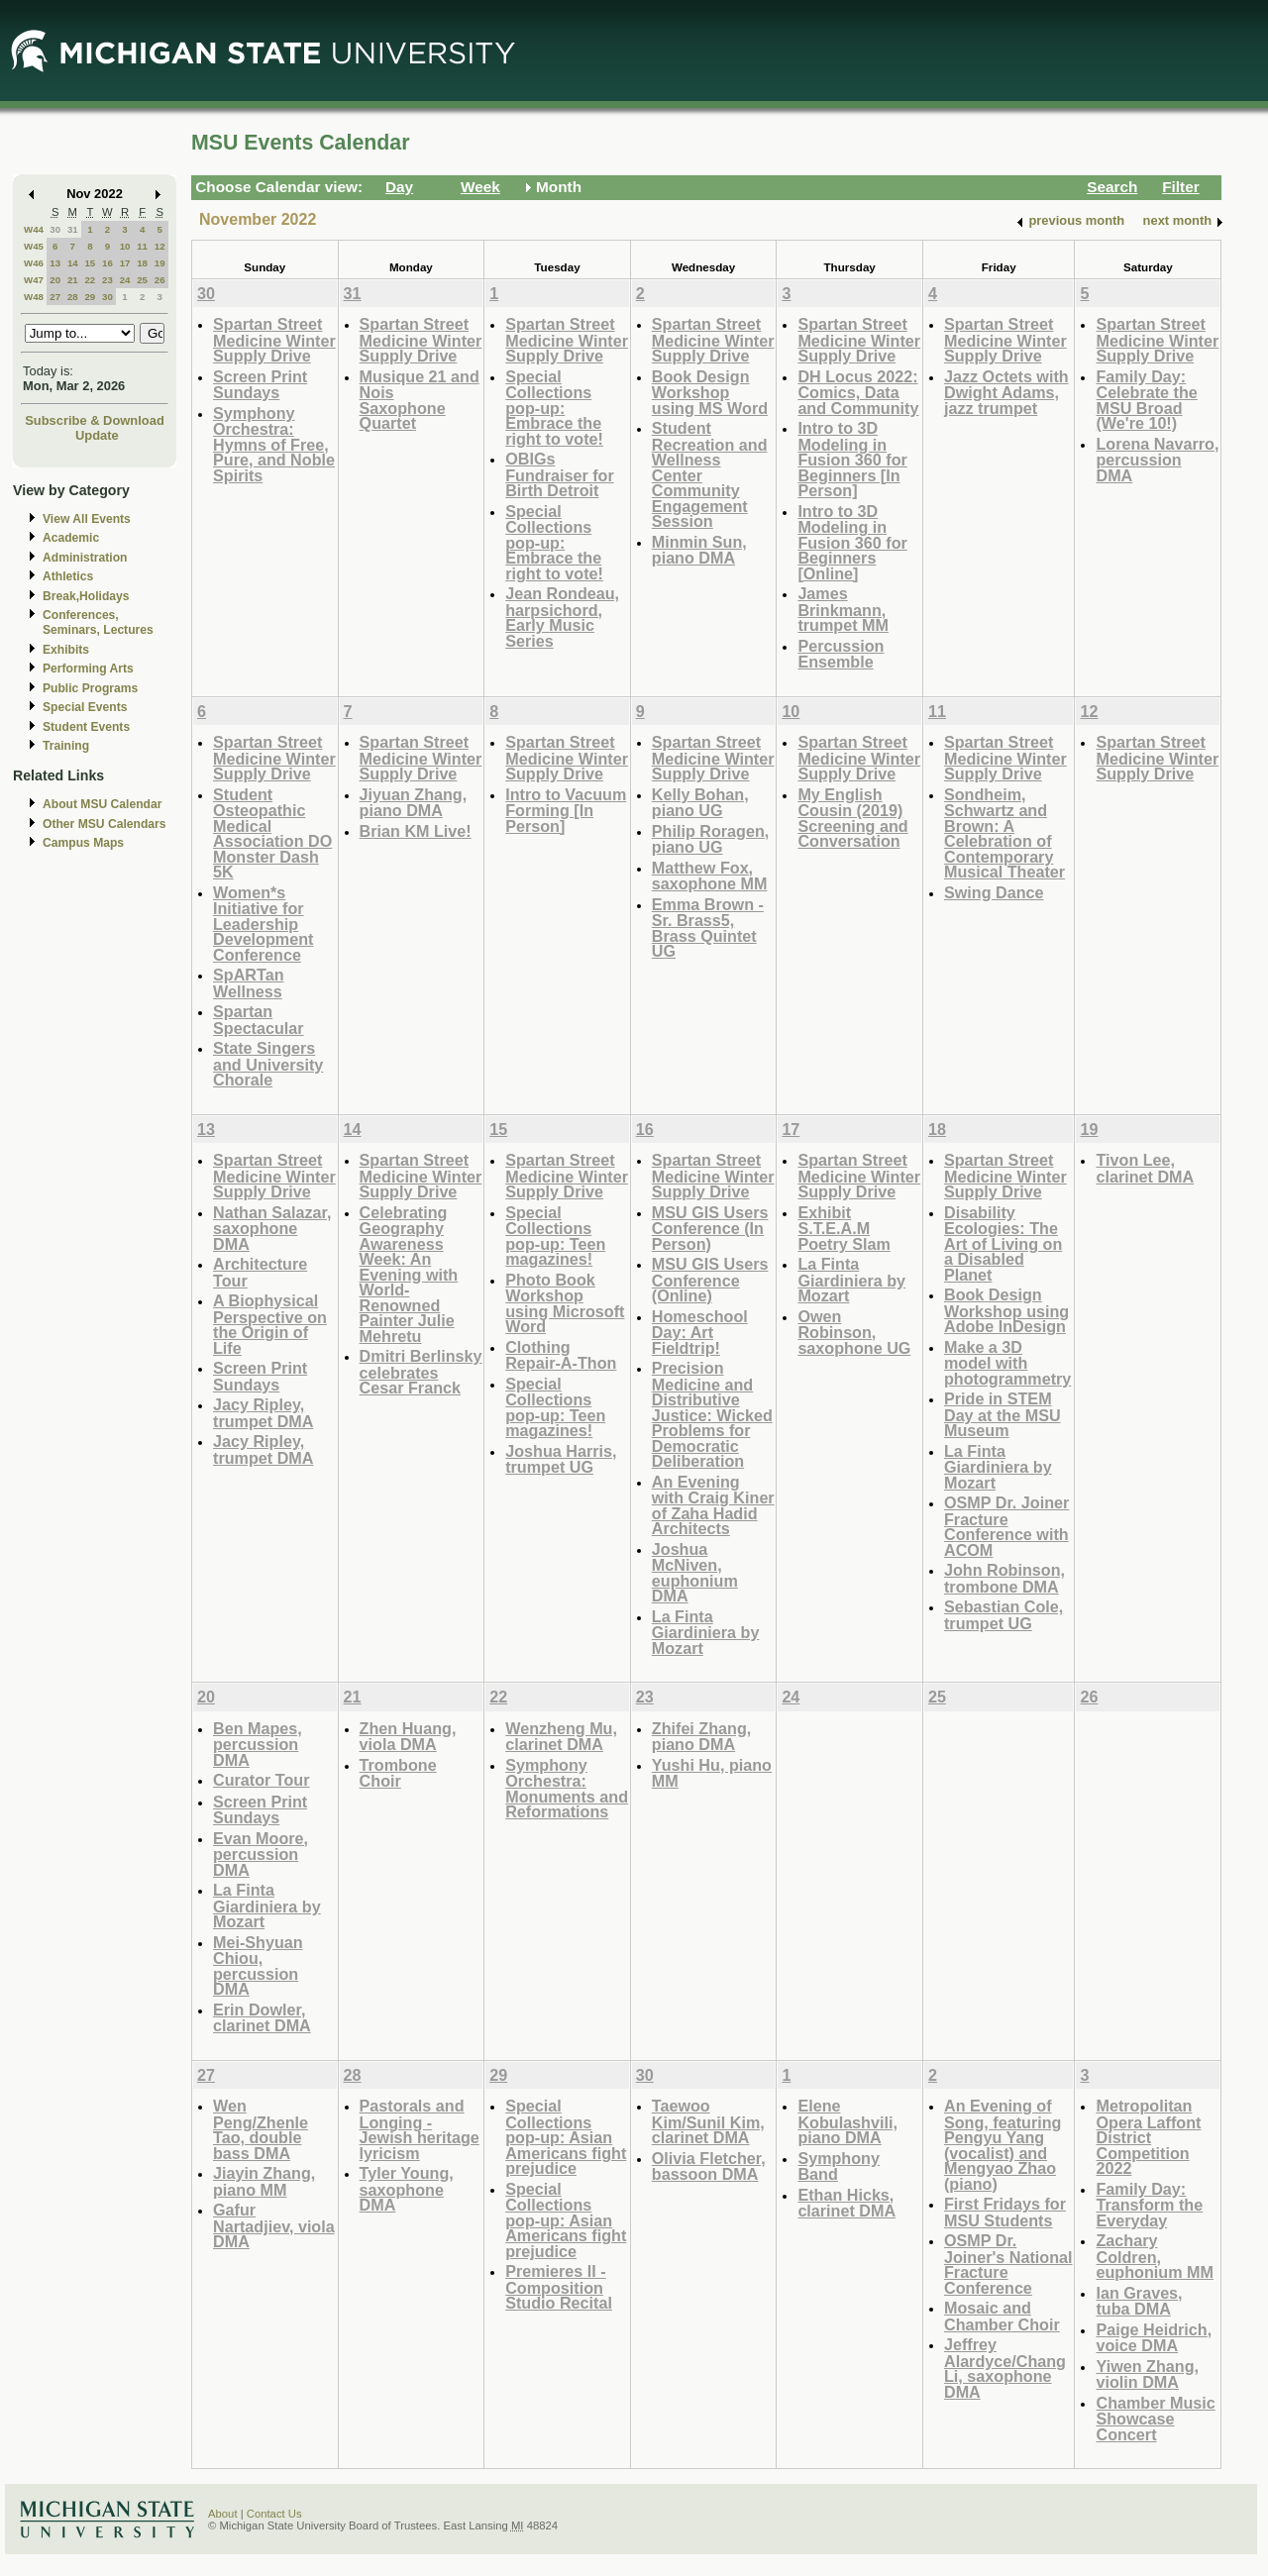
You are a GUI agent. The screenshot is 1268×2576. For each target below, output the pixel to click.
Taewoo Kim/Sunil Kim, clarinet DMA (708, 2121)
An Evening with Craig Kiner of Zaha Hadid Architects (713, 1505)
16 (107, 263)
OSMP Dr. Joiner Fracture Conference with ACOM (1006, 1526)
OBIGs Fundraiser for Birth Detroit (559, 474)
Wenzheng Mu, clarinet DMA (561, 1736)
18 (142, 263)
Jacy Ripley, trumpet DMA (263, 1412)
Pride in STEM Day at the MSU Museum (1002, 1414)
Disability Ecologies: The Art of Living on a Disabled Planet (1003, 1243)
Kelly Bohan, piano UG (700, 802)
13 (55, 263)
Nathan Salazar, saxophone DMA (272, 1228)
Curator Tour (261, 1780)
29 (89, 296)
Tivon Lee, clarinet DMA (1145, 1168)
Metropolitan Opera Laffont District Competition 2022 (1148, 2137)
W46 (34, 263)
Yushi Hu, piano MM (712, 1773)
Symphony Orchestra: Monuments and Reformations (566, 1788)
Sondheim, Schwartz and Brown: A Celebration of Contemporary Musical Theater (1004, 833)
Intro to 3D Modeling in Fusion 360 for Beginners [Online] (851, 542)
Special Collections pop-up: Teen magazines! (555, 1236)
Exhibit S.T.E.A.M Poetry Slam (843, 1228)
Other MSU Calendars (104, 824)
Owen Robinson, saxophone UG (853, 1332)
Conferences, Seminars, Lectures (98, 622)
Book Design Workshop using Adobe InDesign (1006, 1310)
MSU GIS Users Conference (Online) (710, 1279)
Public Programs (90, 688)
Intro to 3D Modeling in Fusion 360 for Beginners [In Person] (851, 459)
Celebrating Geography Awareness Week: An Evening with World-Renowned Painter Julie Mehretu (409, 1274)
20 (55, 279)
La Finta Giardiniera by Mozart (706, 1632)
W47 (34, 279)
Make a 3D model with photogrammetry (1007, 1363)
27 (55, 296)
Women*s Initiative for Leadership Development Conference (263, 923)
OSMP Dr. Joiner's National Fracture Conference (1008, 2264)
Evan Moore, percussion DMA (260, 1854)
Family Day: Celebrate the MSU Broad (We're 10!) (1146, 400)
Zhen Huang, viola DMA (408, 1736)
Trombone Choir (398, 1773)
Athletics (68, 576)
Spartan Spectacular (258, 1019)
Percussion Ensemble (840, 654)
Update (97, 435)
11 (142, 246)
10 (125, 246)
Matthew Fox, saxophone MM (710, 876)
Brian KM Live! (416, 831)
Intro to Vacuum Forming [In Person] (565, 810)
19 (160, 263)
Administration (85, 558)
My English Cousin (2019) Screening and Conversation (852, 818)
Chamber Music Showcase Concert (1155, 2418)
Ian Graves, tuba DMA (1139, 2301)
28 (72, 296)
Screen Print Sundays (260, 384)
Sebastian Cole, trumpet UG (1003, 1614)
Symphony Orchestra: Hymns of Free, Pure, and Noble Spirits (274, 444)
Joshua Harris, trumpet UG (560, 1459)
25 (142, 279)
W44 (34, 229)
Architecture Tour (260, 1272)
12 (160, 246)
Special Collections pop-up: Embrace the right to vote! (554, 407)
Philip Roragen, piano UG (711, 839)
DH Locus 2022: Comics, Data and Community (857, 392)
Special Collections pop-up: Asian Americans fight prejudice (565, 2137)
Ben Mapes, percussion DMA (257, 1744)
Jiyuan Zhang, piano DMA (414, 802)
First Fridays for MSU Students (1005, 2212)
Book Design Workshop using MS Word (710, 392)
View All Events (87, 519)
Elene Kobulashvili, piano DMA (847, 2121)
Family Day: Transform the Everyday (1149, 2204)
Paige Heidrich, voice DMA (1154, 2337)
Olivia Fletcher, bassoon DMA (709, 2166)
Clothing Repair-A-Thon (560, 1355)
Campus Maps (83, 843)
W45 (34, 246)
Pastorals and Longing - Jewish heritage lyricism (419, 2129)
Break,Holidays (86, 596)
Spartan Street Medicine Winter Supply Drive (274, 339)
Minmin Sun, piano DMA (699, 550)
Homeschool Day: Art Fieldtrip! (700, 1332)
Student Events (86, 727)
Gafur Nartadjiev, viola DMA (274, 2225)
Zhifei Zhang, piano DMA (702, 1736)
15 (89, 263)
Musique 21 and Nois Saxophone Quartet (419, 400)
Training (66, 746)
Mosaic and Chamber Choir (1002, 2316)
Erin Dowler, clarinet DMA (262, 2018)
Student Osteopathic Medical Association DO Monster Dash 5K (272, 833)
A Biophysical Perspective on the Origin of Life (270, 1324)
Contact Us (274, 2514)
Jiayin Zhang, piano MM (264, 2181)
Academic (71, 538)
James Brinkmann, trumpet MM (843, 609)
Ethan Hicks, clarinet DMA (846, 2203)
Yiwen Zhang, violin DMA (1147, 2374)
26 (160, 279)
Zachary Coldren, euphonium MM (1154, 2256)
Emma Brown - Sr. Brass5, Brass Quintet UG (708, 928)
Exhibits (66, 650)
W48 (34, 296)
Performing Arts (88, 668)
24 (125, 279)
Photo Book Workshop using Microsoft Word (564, 1303)
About (223, 2514)
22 (89, 279)
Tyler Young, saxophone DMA (407, 2189)
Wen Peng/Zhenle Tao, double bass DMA (260, 2129)
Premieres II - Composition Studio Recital (558, 2287)
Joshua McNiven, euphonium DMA (695, 1572)
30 (55, 229)
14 (72, 263)
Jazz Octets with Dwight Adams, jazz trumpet (1006, 392)
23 (107, 279)
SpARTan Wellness (248, 983)
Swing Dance (994, 892)
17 (125, 263)
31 (72, 229)
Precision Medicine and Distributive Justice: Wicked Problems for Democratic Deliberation (712, 1414)
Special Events (85, 707)
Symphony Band (838, 2166)
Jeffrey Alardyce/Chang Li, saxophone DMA (1005, 2368)
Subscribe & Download (94, 420)
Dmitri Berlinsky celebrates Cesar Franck (421, 1371)
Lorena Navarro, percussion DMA (1157, 459)
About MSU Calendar (102, 804)
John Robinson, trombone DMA (1004, 1578)
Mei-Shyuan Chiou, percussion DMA (258, 1966)
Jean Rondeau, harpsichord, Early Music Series (562, 617)
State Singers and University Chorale (268, 1063)
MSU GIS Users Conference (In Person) (710, 1228)
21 (72, 279)
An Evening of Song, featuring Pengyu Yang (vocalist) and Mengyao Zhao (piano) (1002, 2145)
